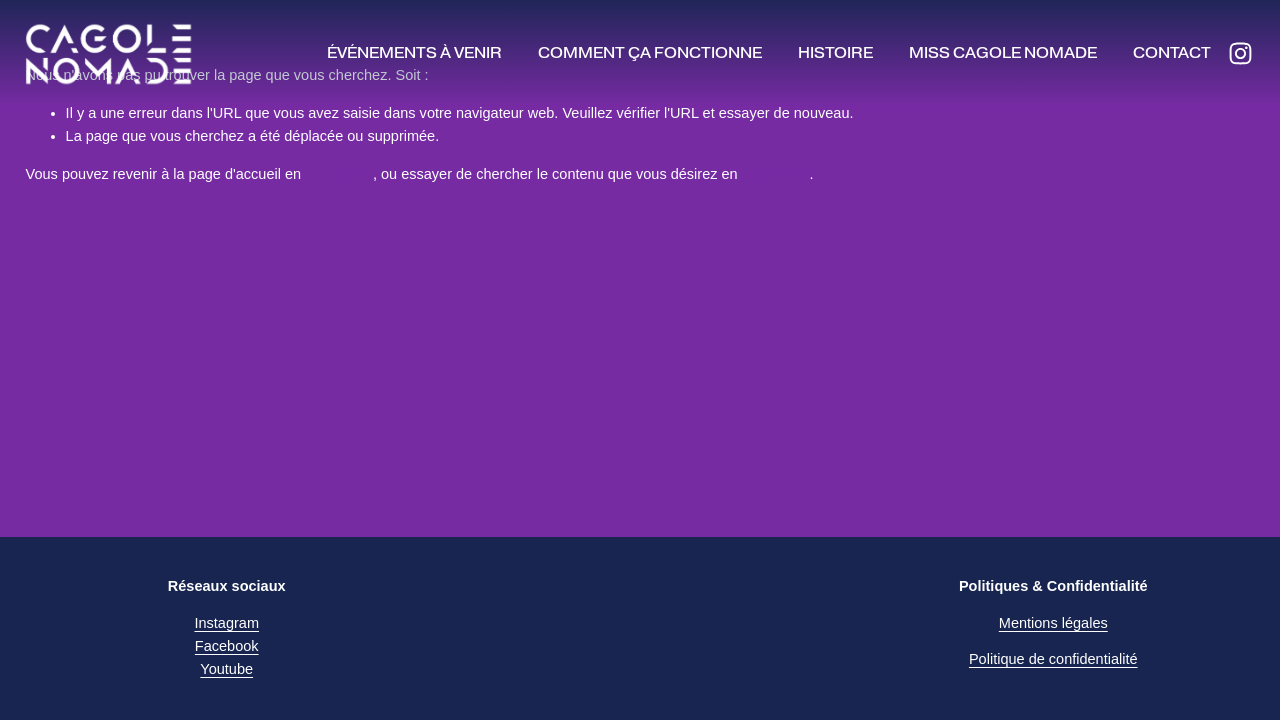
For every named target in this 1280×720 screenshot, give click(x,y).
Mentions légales (1053, 623)
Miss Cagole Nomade (1003, 53)
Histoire (835, 53)
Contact (1172, 53)
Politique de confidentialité (1053, 659)
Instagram (226, 623)
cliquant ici (339, 174)
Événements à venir (414, 53)
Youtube (226, 669)
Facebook (227, 646)
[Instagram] (1240, 53)
